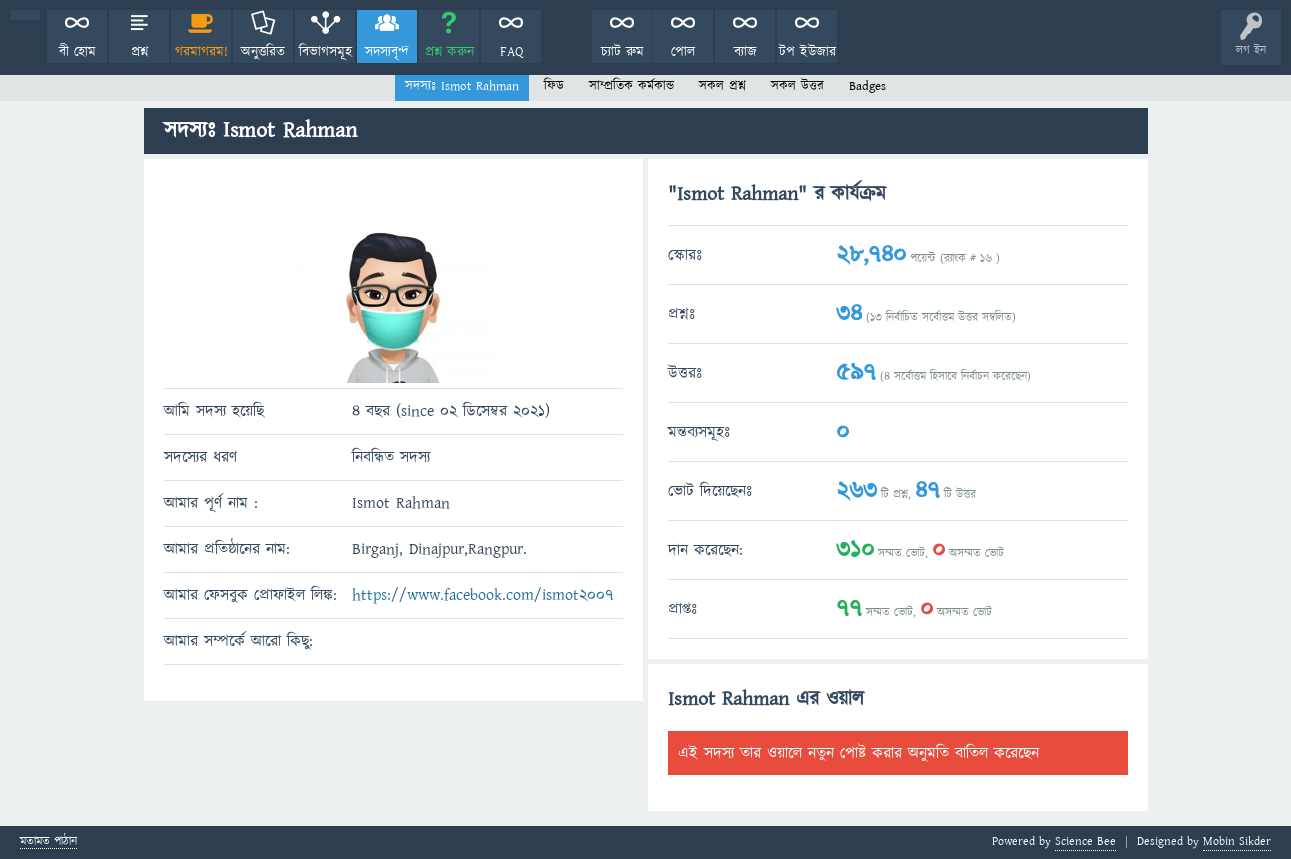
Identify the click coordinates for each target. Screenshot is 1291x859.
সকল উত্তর (797, 86)
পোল (683, 52)
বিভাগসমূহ (325, 52)
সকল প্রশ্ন (722, 86)
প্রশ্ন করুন (449, 52)
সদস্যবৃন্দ (387, 52)
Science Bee (1085, 841)
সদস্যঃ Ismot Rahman (462, 86)
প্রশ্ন (139, 52)
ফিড (554, 86)
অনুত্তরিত (263, 52)
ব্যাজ (745, 52)
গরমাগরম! (201, 52)
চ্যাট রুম (622, 52)
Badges (867, 86)
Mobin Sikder (1237, 841)
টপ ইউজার (807, 52)
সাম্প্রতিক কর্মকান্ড (631, 86)
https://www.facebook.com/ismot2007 (483, 595)
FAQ (511, 52)
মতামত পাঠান (48, 842)
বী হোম (77, 52)
